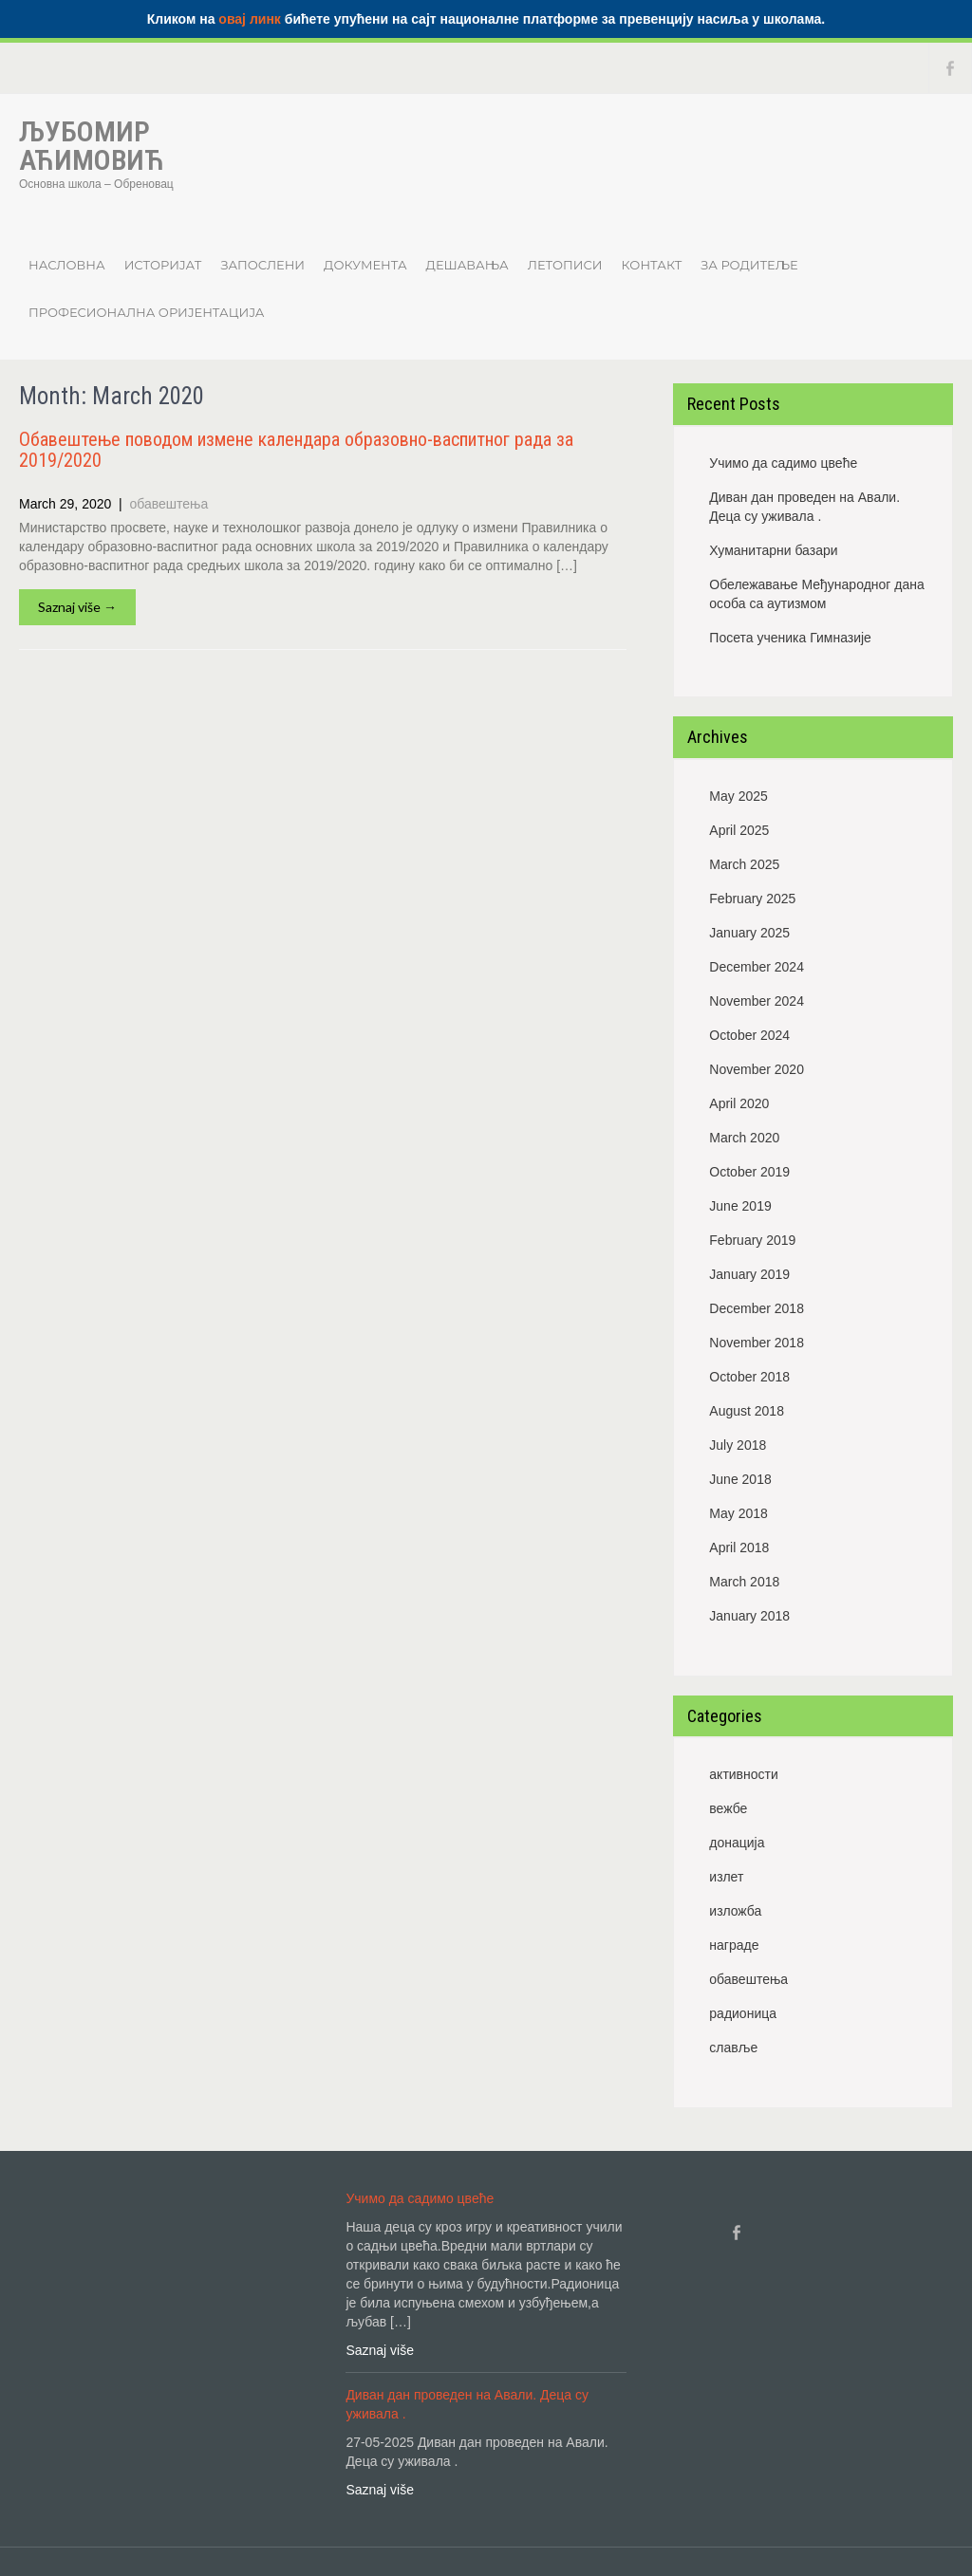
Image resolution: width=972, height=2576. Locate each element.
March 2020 (744, 1137)
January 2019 (749, 1274)
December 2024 (756, 966)
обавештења (169, 503)
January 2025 (749, 932)
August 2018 (746, 1410)
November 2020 (756, 1069)
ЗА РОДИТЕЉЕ (749, 264)
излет (726, 1876)
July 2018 (737, 1445)
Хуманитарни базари (773, 550)
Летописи (565, 264)
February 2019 (752, 1240)
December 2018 (756, 1308)
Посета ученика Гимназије (790, 637)
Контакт (652, 264)
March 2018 (744, 1581)
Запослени (262, 264)
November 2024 (756, 1001)
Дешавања (467, 264)
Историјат (163, 264)
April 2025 (739, 830)
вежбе (728, 1808)
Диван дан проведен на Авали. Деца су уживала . (804, 507)
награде (733, 1945)
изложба (735, 1910)
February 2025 (752, 898)
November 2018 (756, 1342)
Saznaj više (380, 2350)
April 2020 (739, 1103)
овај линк (249, 19)
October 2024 (749, 1035)
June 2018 (740, 1479)
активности (743, 1774)
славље (733, 2047)
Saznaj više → (77, 607)
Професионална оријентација (146, 312)
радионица (742, 2013)
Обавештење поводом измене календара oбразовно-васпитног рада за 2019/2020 (296, 450)
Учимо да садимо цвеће (783, 463)
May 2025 (738, 796)
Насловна (66, 264)
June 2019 (740, 1206)
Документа (365, 264)
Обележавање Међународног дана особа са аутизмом (816, 594)
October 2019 (749, 1171)
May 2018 (738, 1513)
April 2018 (739, 1547)
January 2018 (749, 1615)
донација (736, 1842)
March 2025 (744, 864)
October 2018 (749, 1376)
